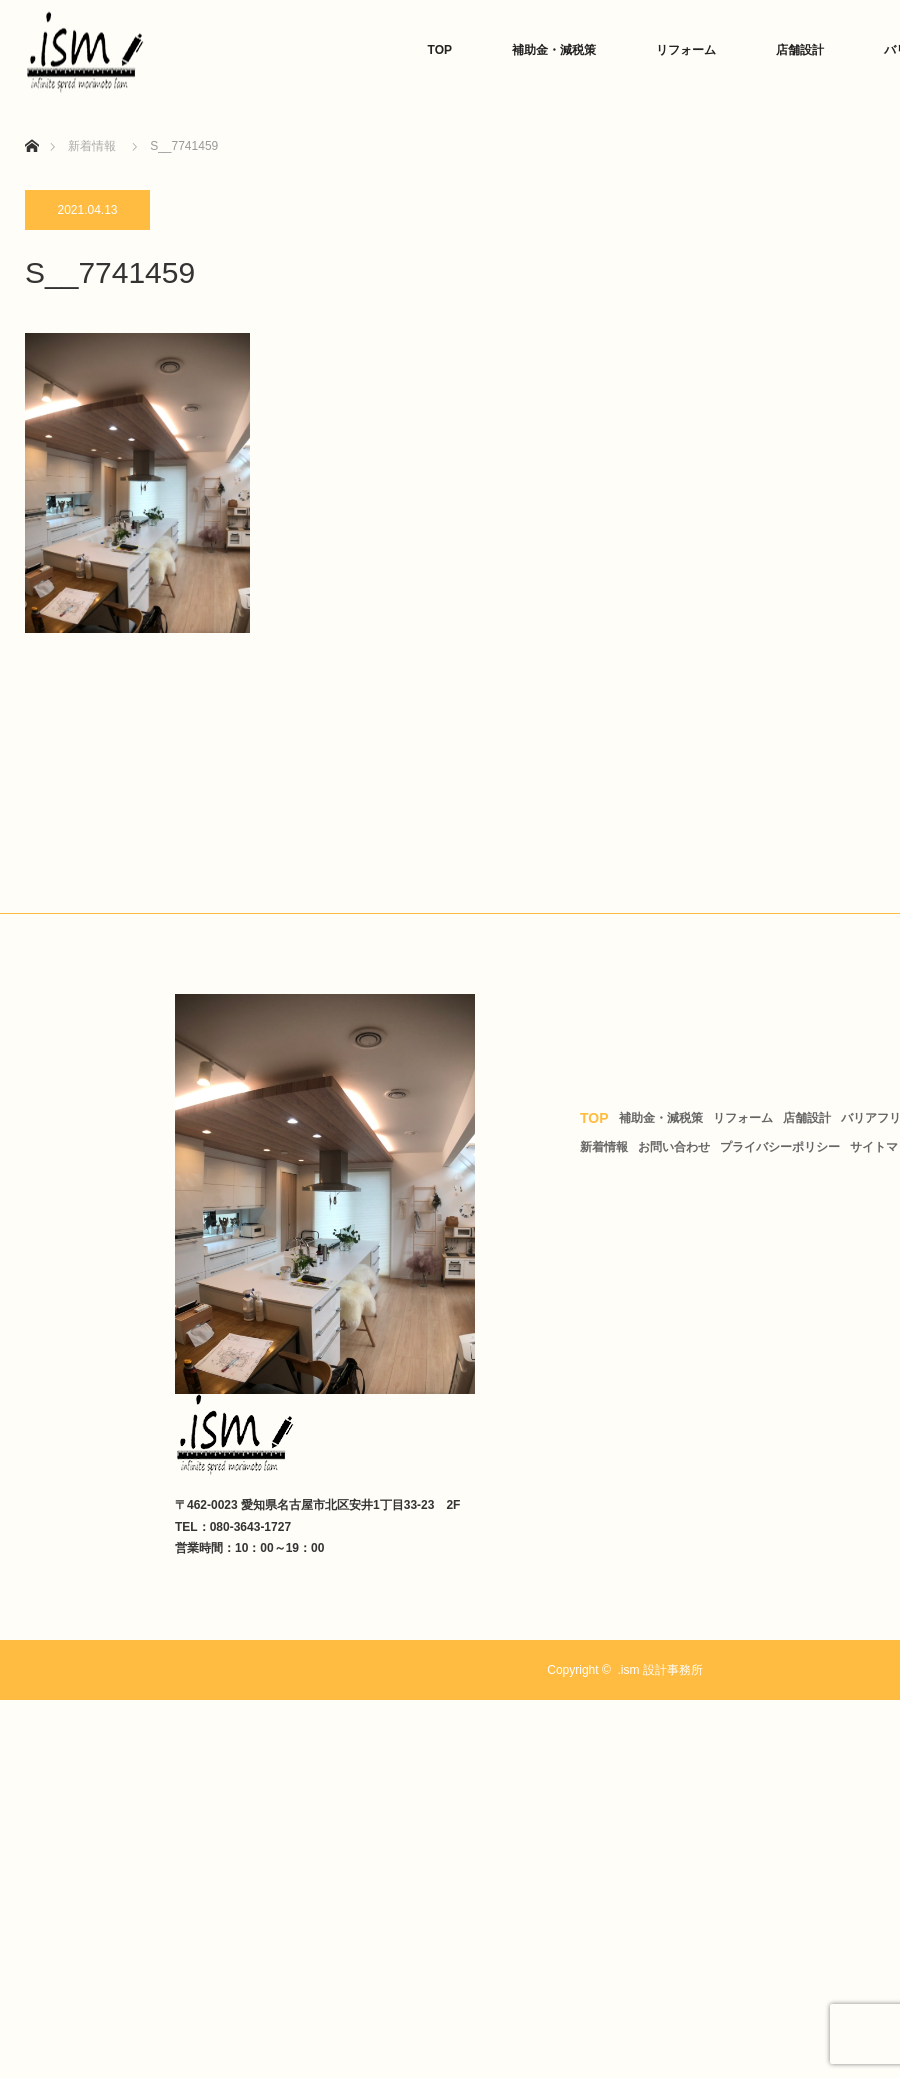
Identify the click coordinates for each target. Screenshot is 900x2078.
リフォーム (686, 50)
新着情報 (604, 1147)
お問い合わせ (674, 1147)
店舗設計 (800, 50)
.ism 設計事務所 (659, 1670)
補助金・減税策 (554, 50)
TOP (440, 50)
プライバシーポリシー (780, 1147)
